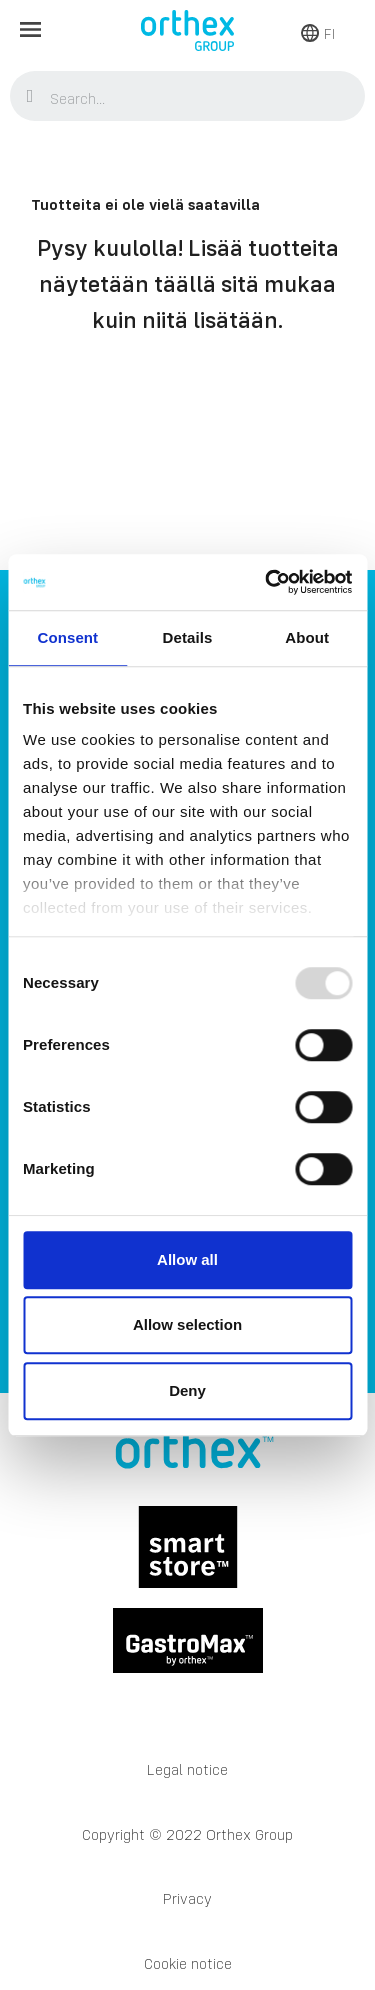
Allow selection (187, 1324)
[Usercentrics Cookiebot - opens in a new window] (267, 582)
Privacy (187, 1898)
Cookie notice (188, 1963)
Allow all (187, 1259)
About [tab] (307, 637)
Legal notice (187, 1769)
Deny (187, 1390)
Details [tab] (188, 637)
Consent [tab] (67, 637)
